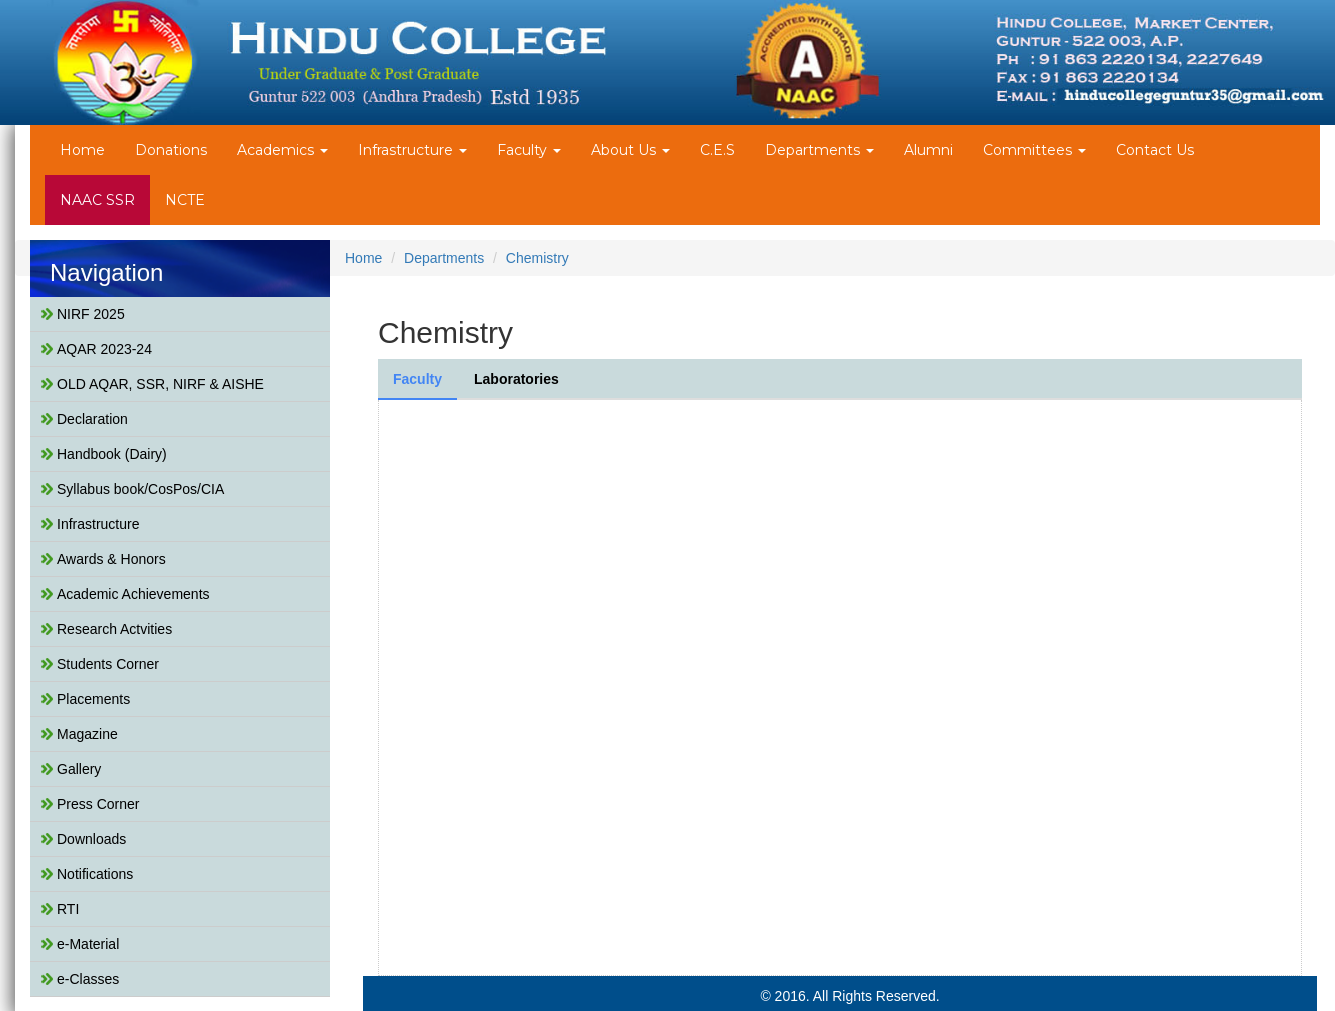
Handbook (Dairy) (112, 454)
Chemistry (537, 258)
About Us (630, 150)
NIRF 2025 (91, 314)
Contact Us (1155, 150)
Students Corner (108, 664)
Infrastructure (412, 150)
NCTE (185, 200)
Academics (282, 150)
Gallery (79, 769)
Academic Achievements (133, 594)
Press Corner (98, 804)
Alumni (928, 150)
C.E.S (717, 150)
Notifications (95, 874)
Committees (1034, 150)
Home (82, 150)
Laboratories (516, 379)
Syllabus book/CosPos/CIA (140, 489)
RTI (68, 909)
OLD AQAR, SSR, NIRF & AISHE (160, 384)
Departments (819, 150)
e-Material (88, 944)
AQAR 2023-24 (104, 349)
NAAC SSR (97, 200)
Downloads (91, 839)
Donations (171, 150)
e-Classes (88, 979)
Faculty (529, 150)
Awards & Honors (111, 559)
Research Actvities (114, 629)
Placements (93, 699)
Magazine (87, 734)
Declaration (92, 419)
